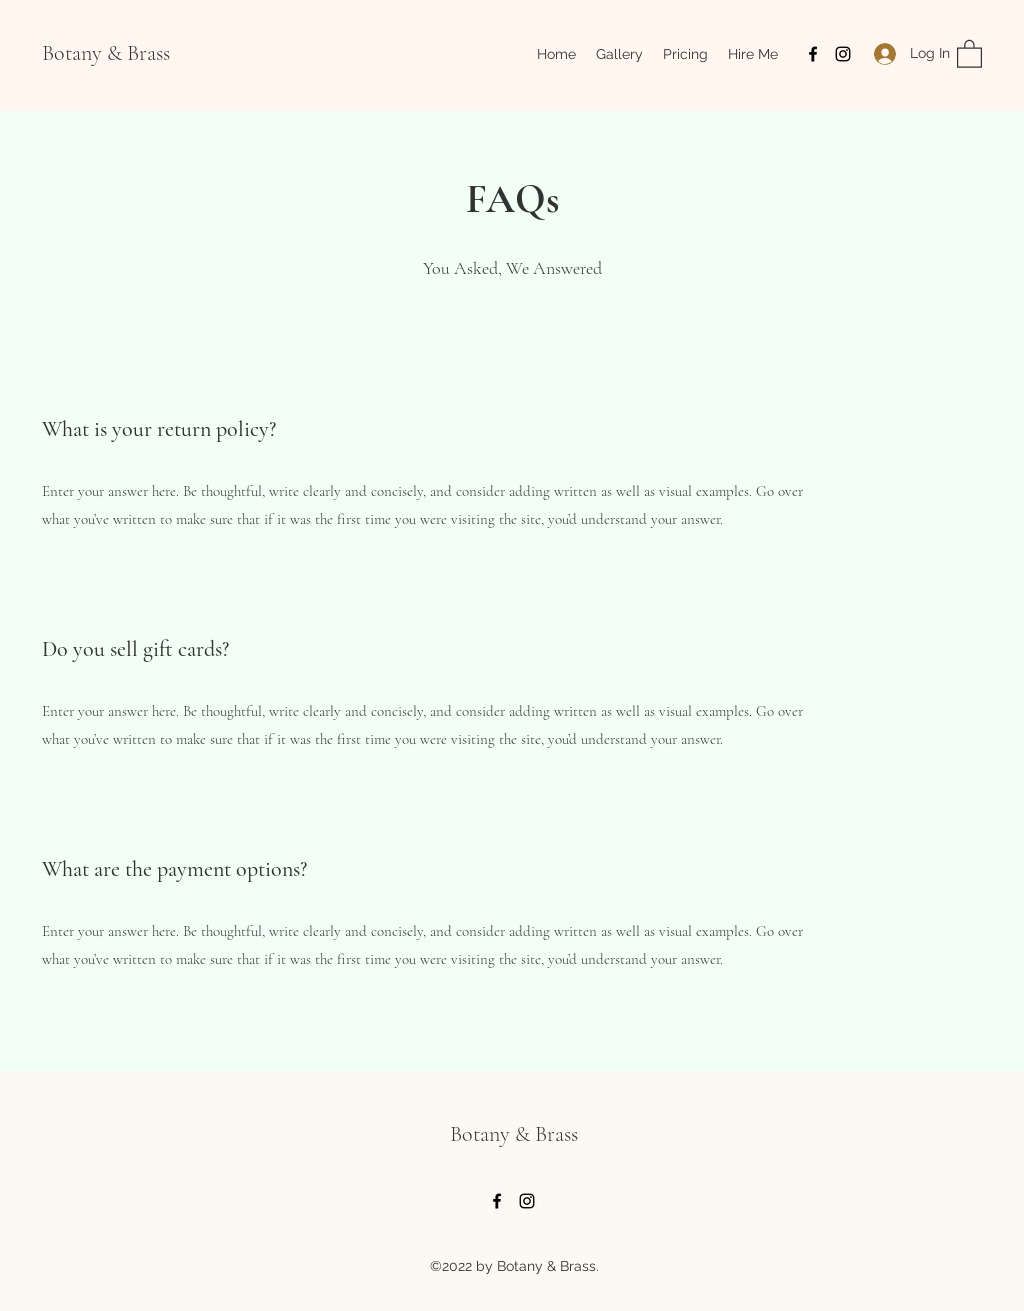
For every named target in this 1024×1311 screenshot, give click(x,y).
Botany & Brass (106, 53)
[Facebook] (813, 54)
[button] (969, 53)
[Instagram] (843, 54)
